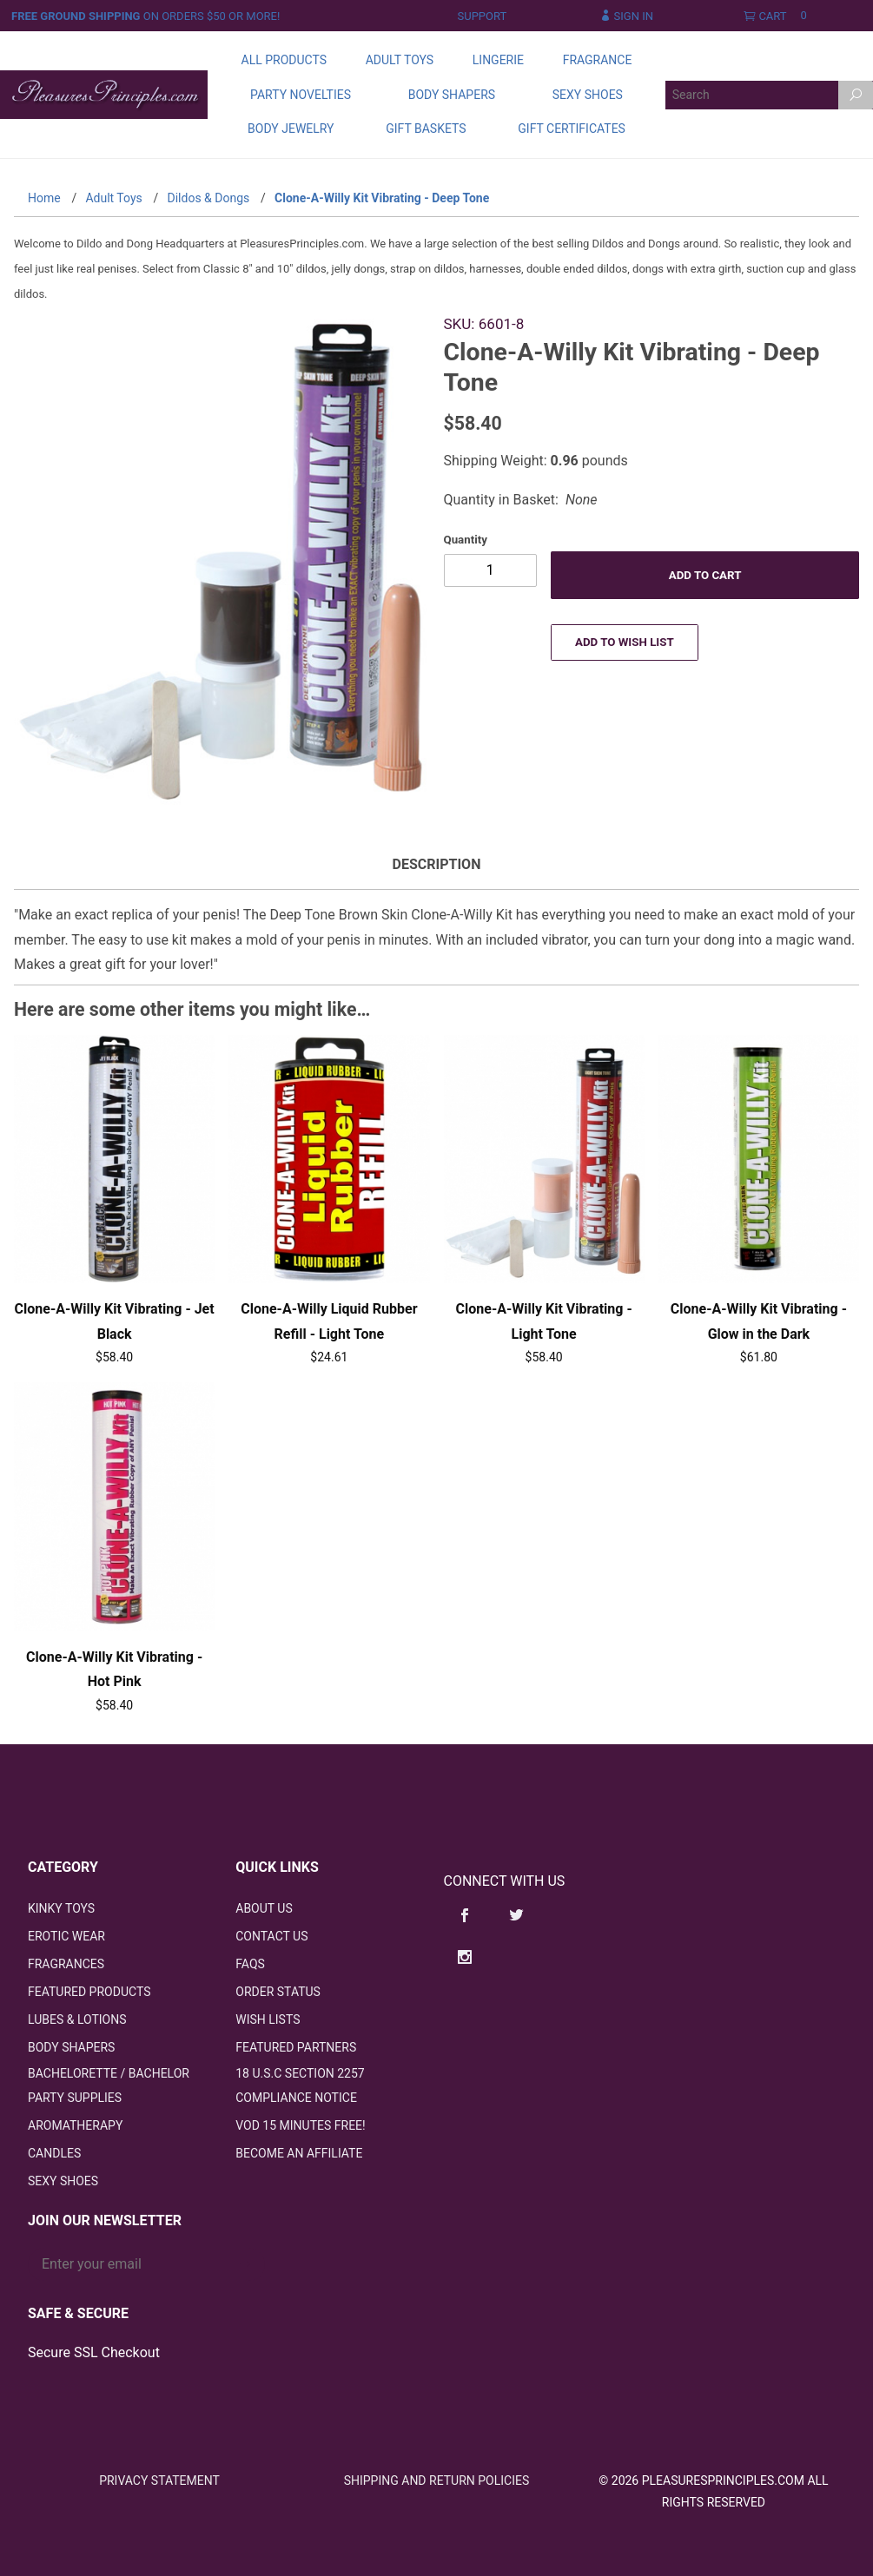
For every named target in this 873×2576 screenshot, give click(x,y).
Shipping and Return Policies (437, 2480)
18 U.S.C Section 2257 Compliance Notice (299, 2086)
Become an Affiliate (298, 2154)
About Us (264, 1909)
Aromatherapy (75, 2126)
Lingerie (498, 60)
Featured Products (89, 1993)
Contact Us (271, 1937)
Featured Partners (295, 2048)
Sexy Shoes (587, 95)
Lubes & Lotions (77, 2020)
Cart (779, 16)
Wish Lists (267, 2020)
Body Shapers (451, 95)
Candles (54, 2154)
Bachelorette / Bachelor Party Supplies (108, 2086)
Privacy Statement (159, 2480)
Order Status (278, 1993)
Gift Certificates (571, 128)
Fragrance (597, 60)
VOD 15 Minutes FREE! (300, 2126)
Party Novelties (300, 95)
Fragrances (66, 1965)
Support (482, 16)
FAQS (250, 1965)
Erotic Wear (66, 1937)
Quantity (465, 539)
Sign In (626, 16)
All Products (284, 60)
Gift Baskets (426, 128)
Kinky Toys (61, 1909)
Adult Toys (399, 60)
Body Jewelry (291, 128)
